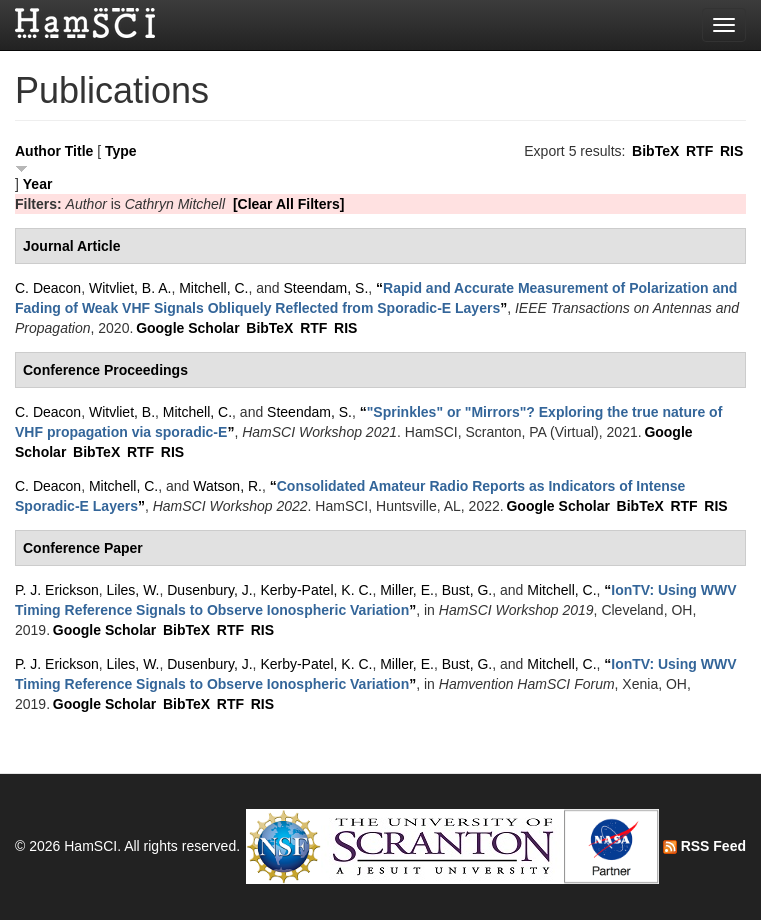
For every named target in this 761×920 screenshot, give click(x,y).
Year (38, 184)
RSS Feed (704, 846)
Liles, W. (133, 590)
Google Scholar (187, 328)
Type (121, 151)
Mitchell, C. (213, 288)
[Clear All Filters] (289, 204)
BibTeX (655, 151)
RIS (731, 151)
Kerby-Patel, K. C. (316, 590)
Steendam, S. (325, 288)
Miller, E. (407, 590)
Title (79, 151)
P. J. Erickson (57, 590)
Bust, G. (467, 590)
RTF (699, 151)
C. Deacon (48, 288)
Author (38, 151)
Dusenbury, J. (209, 590)
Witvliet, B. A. (130, 288)
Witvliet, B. (122, 412)
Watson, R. (227, 486)
